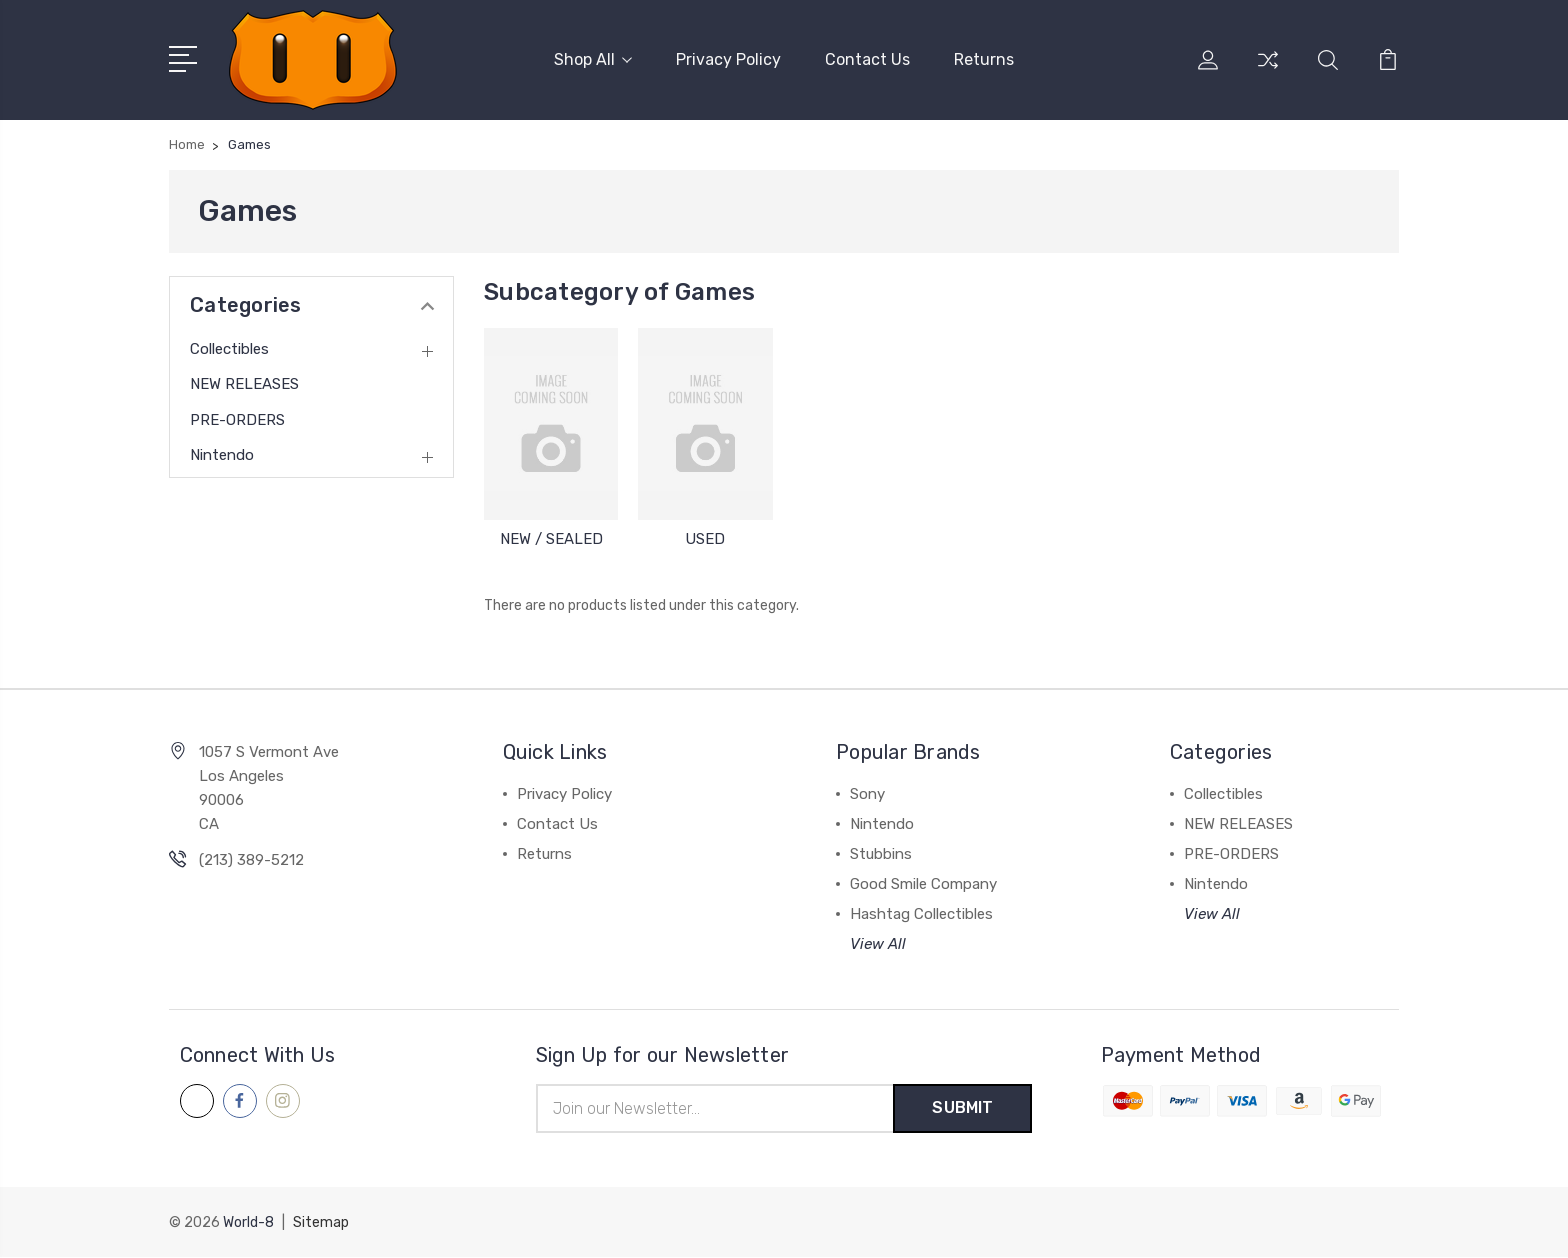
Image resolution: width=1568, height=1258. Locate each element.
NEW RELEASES (244, 384)
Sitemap (321, 1223)
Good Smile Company (923, 884)
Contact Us (867, 59)
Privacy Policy (728, 59)
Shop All (593, 59)
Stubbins (881, 854)
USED (705, 539)
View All (878, 944)
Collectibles (229, 349)
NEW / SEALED (551, 539)
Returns (984, 59)
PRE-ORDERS (237, 420)
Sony (867, 794)
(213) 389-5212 (251, 860)
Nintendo (222, 455)
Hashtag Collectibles (921, 914)
